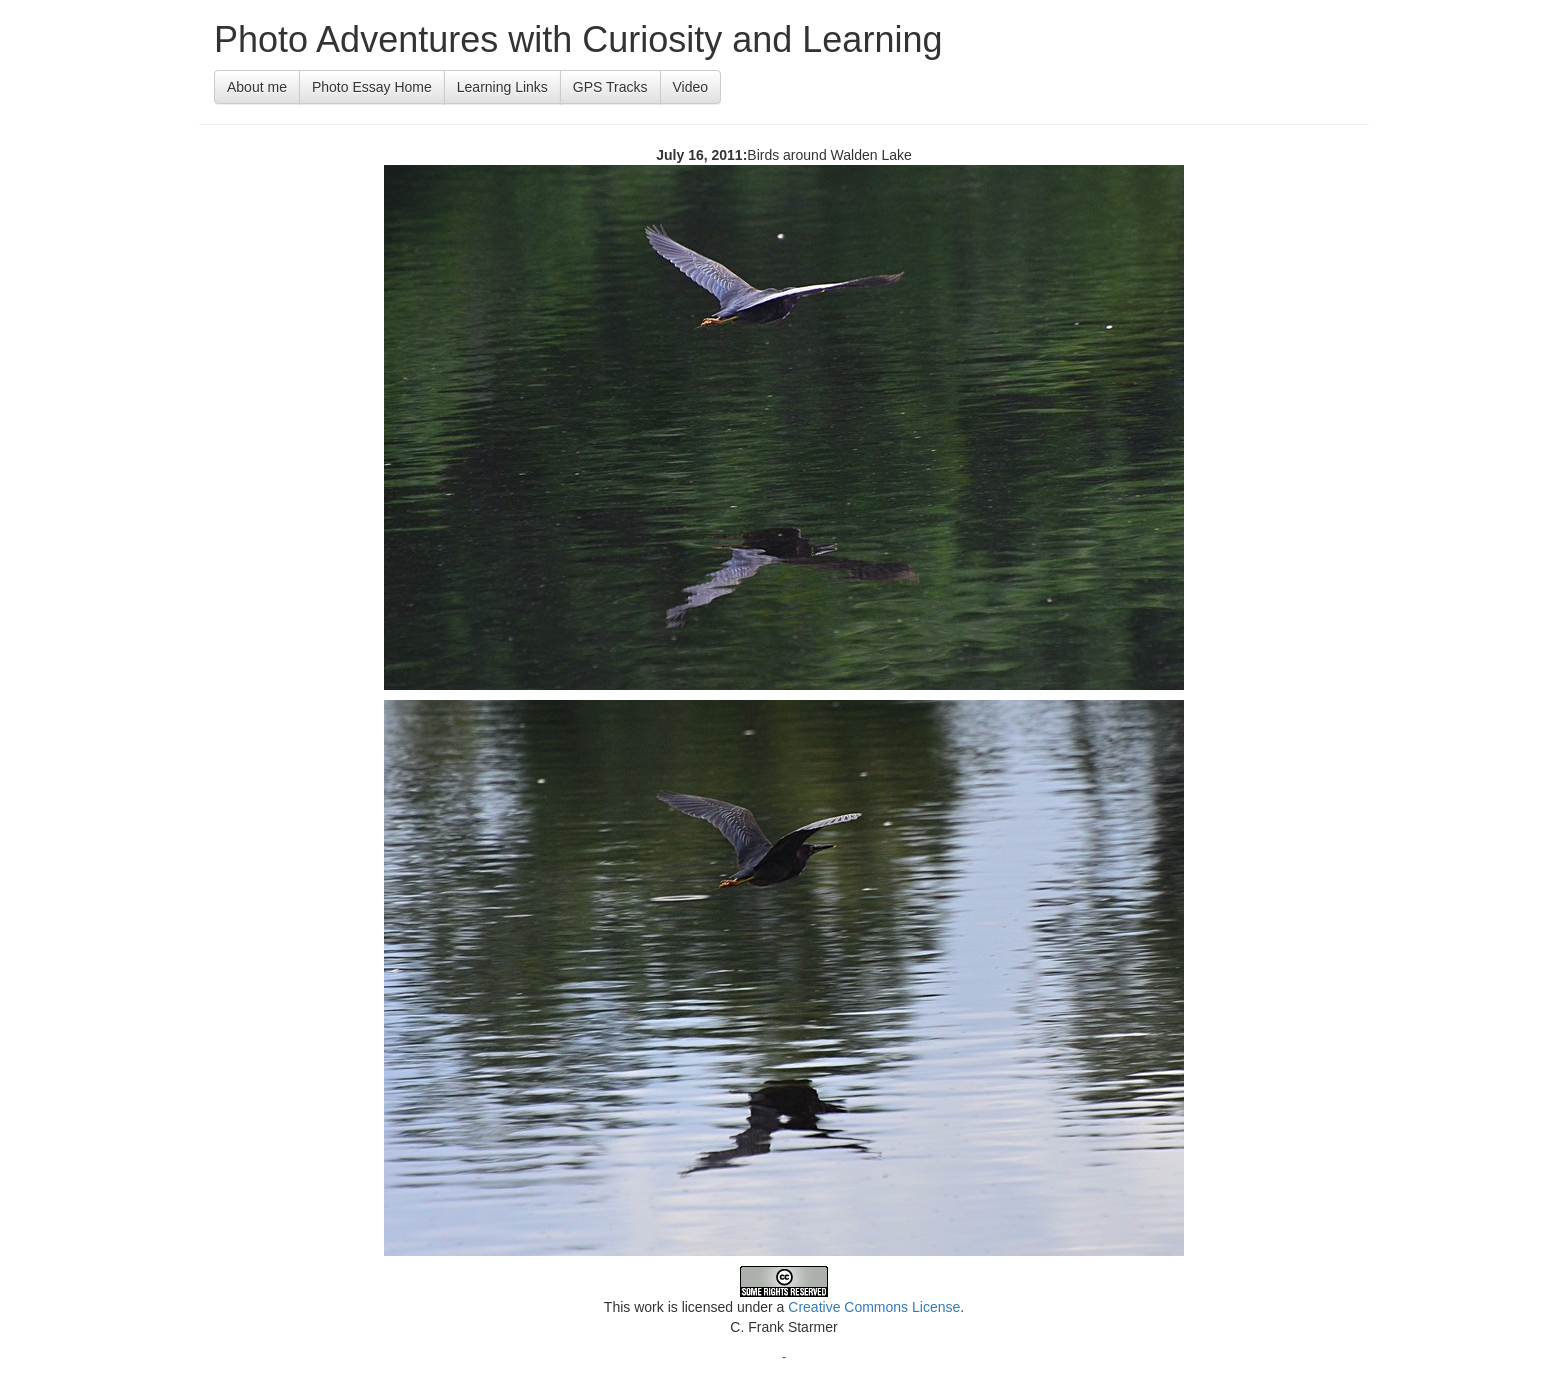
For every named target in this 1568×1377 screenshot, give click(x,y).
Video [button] (691, 87)
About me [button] (257, 87)
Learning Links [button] (502, 87)
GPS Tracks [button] (610, 87)
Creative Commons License (874, 1307)
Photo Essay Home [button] (372, 87)
